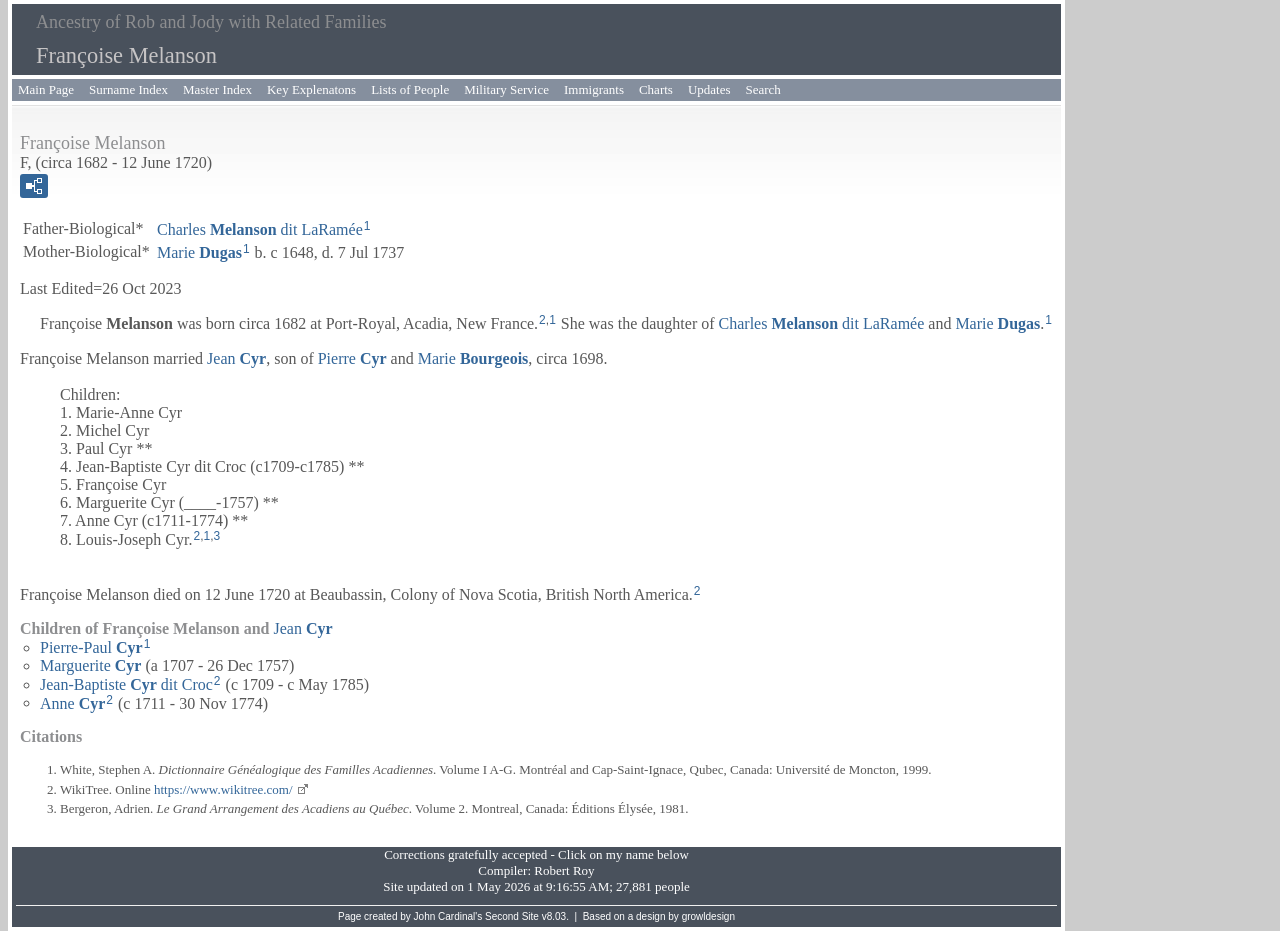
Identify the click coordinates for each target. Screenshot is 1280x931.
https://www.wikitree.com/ (223, 789)
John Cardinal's (448, 916)
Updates (709, 89)
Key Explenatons (311, 89)
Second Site (512, 916)
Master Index (217, 89)
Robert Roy (564, 870)
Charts (656, 89)
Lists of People (410, 89)
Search (763, 89)
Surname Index (128, 89)
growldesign (708, 916)
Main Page (46, 89)
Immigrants (594, 89)
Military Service (506, 89)
